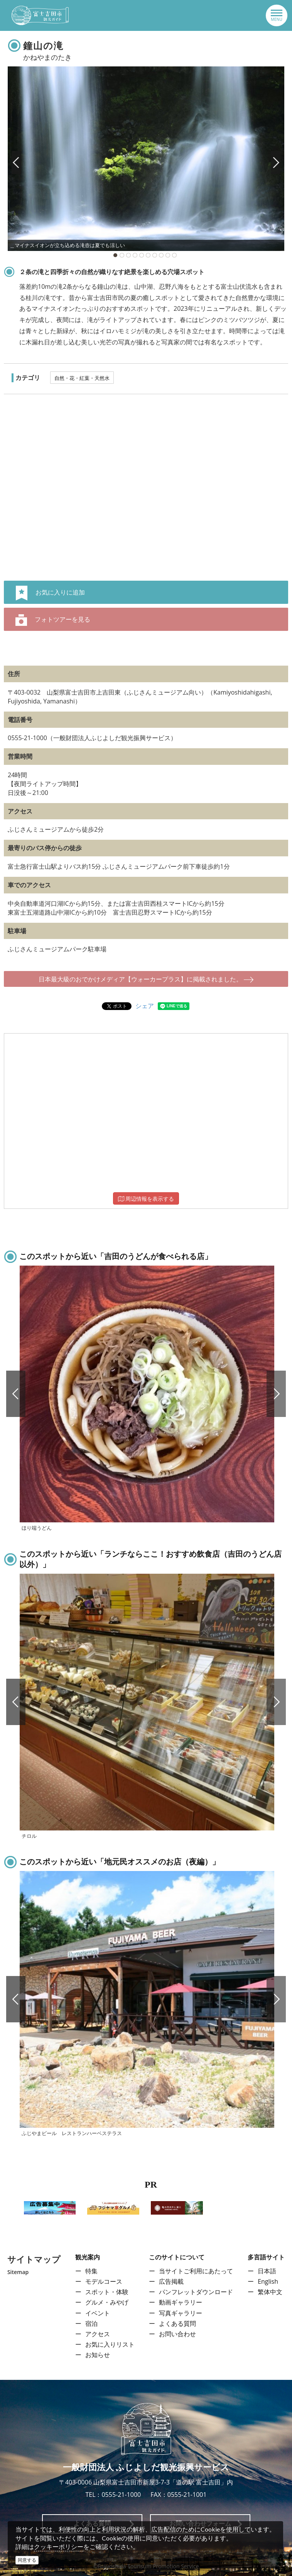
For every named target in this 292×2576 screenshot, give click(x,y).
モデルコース (103, 2281)
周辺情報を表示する (146, 1198)
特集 (91, 2271)
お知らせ (97, 2355)
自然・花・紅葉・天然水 (82, 378)
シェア (144, 1006)
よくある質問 (177, 2323)
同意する (27, 2560)
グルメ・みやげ (106, 2302)
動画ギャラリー (180, 2302)
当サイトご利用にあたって (196, 2271)
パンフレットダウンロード (196, 2292)
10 (174, 255)
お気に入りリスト (110, 2344)
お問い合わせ (177, 2334)
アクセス (97, 2334)
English (268, 2281)
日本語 (267, 2271)
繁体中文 (270, 2292)
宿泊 (91, 2323)
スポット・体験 (106, 2292)
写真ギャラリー (180, 2313)
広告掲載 (171, 2281)
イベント (97, 2313)
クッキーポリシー (58, 2546)
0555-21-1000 (121, 2494)
